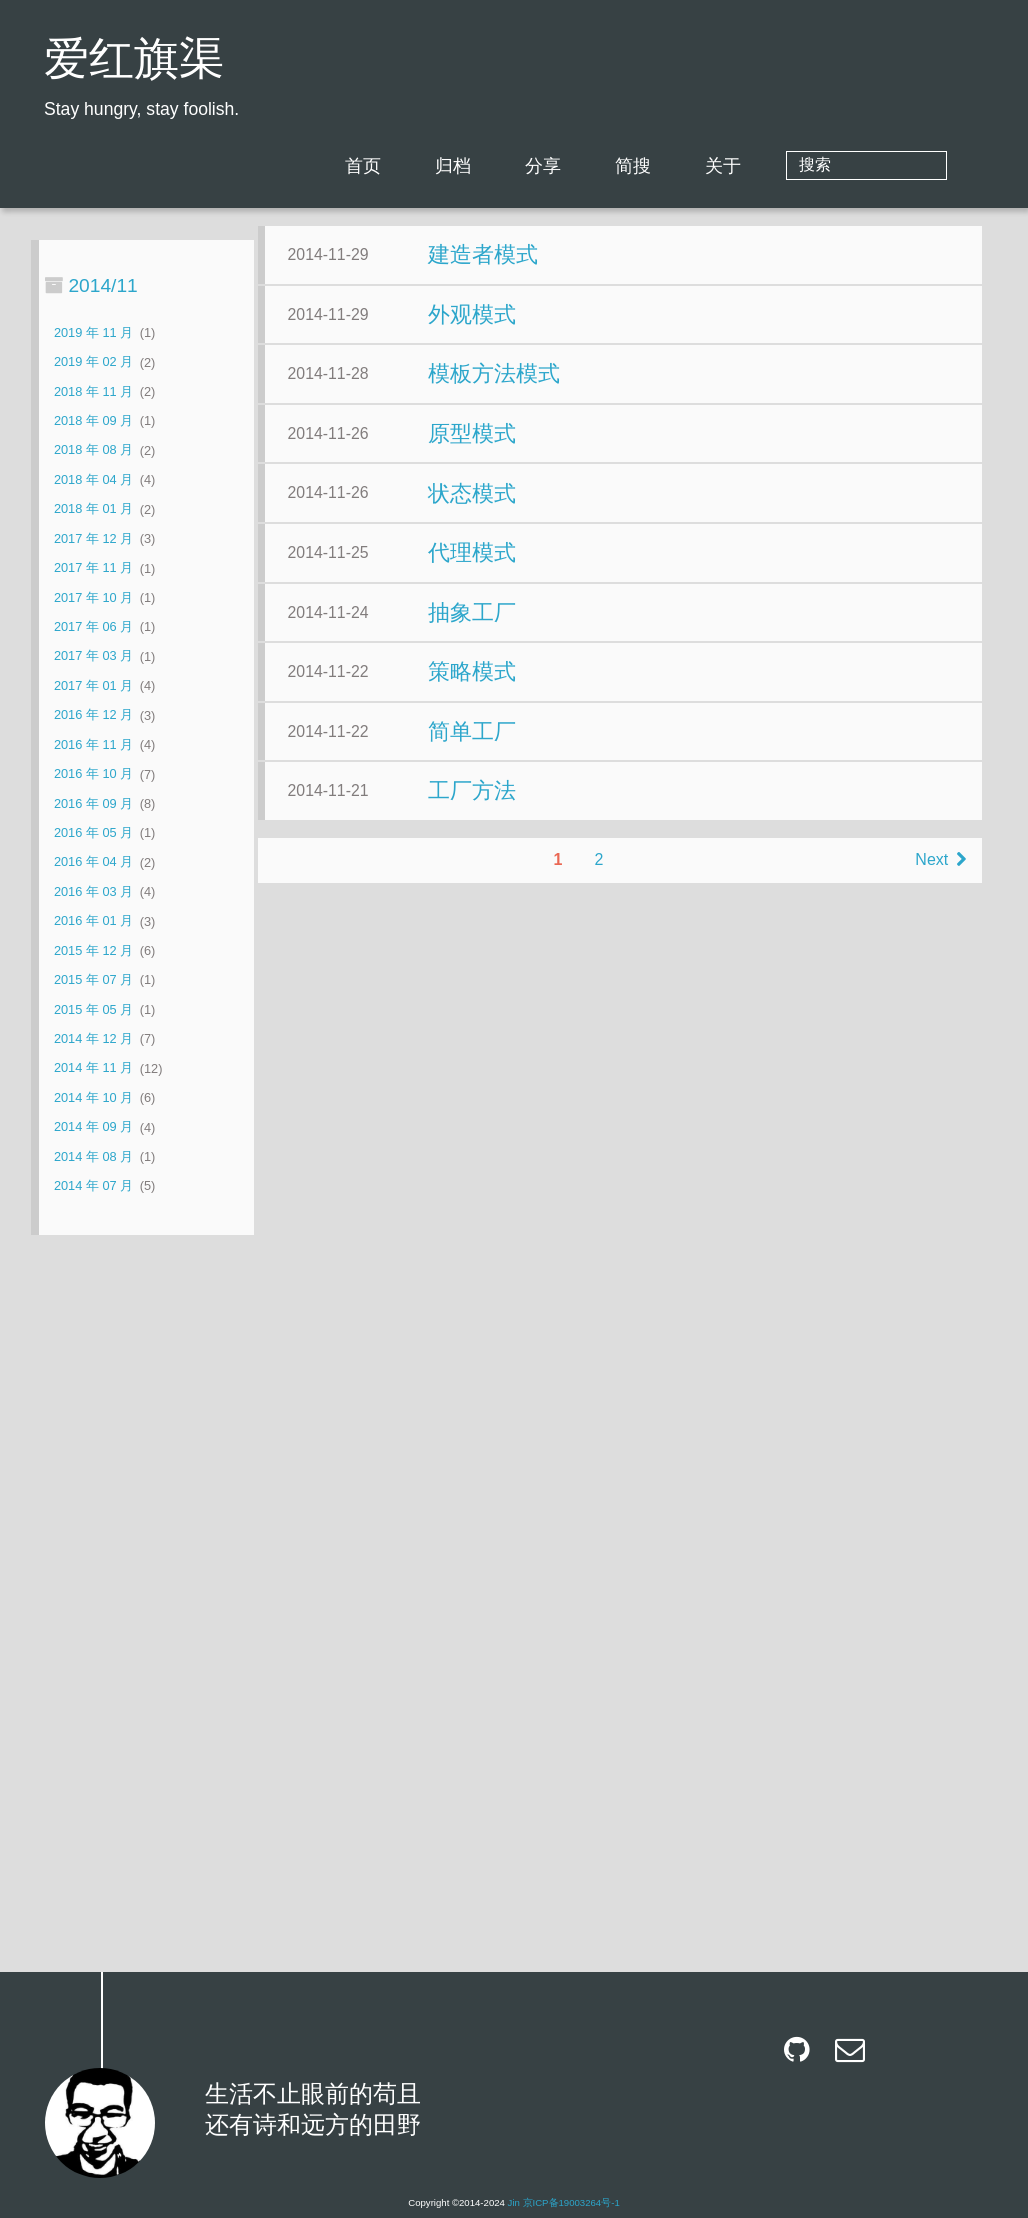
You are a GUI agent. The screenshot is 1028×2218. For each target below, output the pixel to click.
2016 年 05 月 (93, 832)
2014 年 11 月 (93, 1068)
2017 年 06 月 (93, 626)
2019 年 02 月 (93, 362)
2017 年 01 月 (93, 685)
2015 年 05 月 (93, 1009)
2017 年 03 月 (93, 656)
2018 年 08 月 (93, 450)
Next (733, 1931)
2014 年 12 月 (93, 1038)
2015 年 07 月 (93, 979)
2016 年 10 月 (93, 774)
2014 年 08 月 (93, 1156)
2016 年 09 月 (93, 803)
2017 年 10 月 (93, 597)
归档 (534, 166)
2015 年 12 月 (93, 950)
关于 (804, 166)
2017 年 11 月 (93, 568)
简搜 (714, 166)
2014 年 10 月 (93, 1097)
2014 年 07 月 (93, 1185)
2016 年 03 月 (93, 891)
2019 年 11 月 (93, 332)
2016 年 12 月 (93, 715)
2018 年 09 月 (93, 420)
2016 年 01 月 (93, 921)
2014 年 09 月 (93, 1127)
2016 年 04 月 (93, 862)
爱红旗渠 (134, 62)
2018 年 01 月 (93, 509)
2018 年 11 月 (93, 391)
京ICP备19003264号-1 (571, 2202)
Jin (514, 2202)
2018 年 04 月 (93, 479)
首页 (444, 166)
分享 (624, 166)
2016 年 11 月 (93, 744)
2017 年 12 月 (93, 538)
